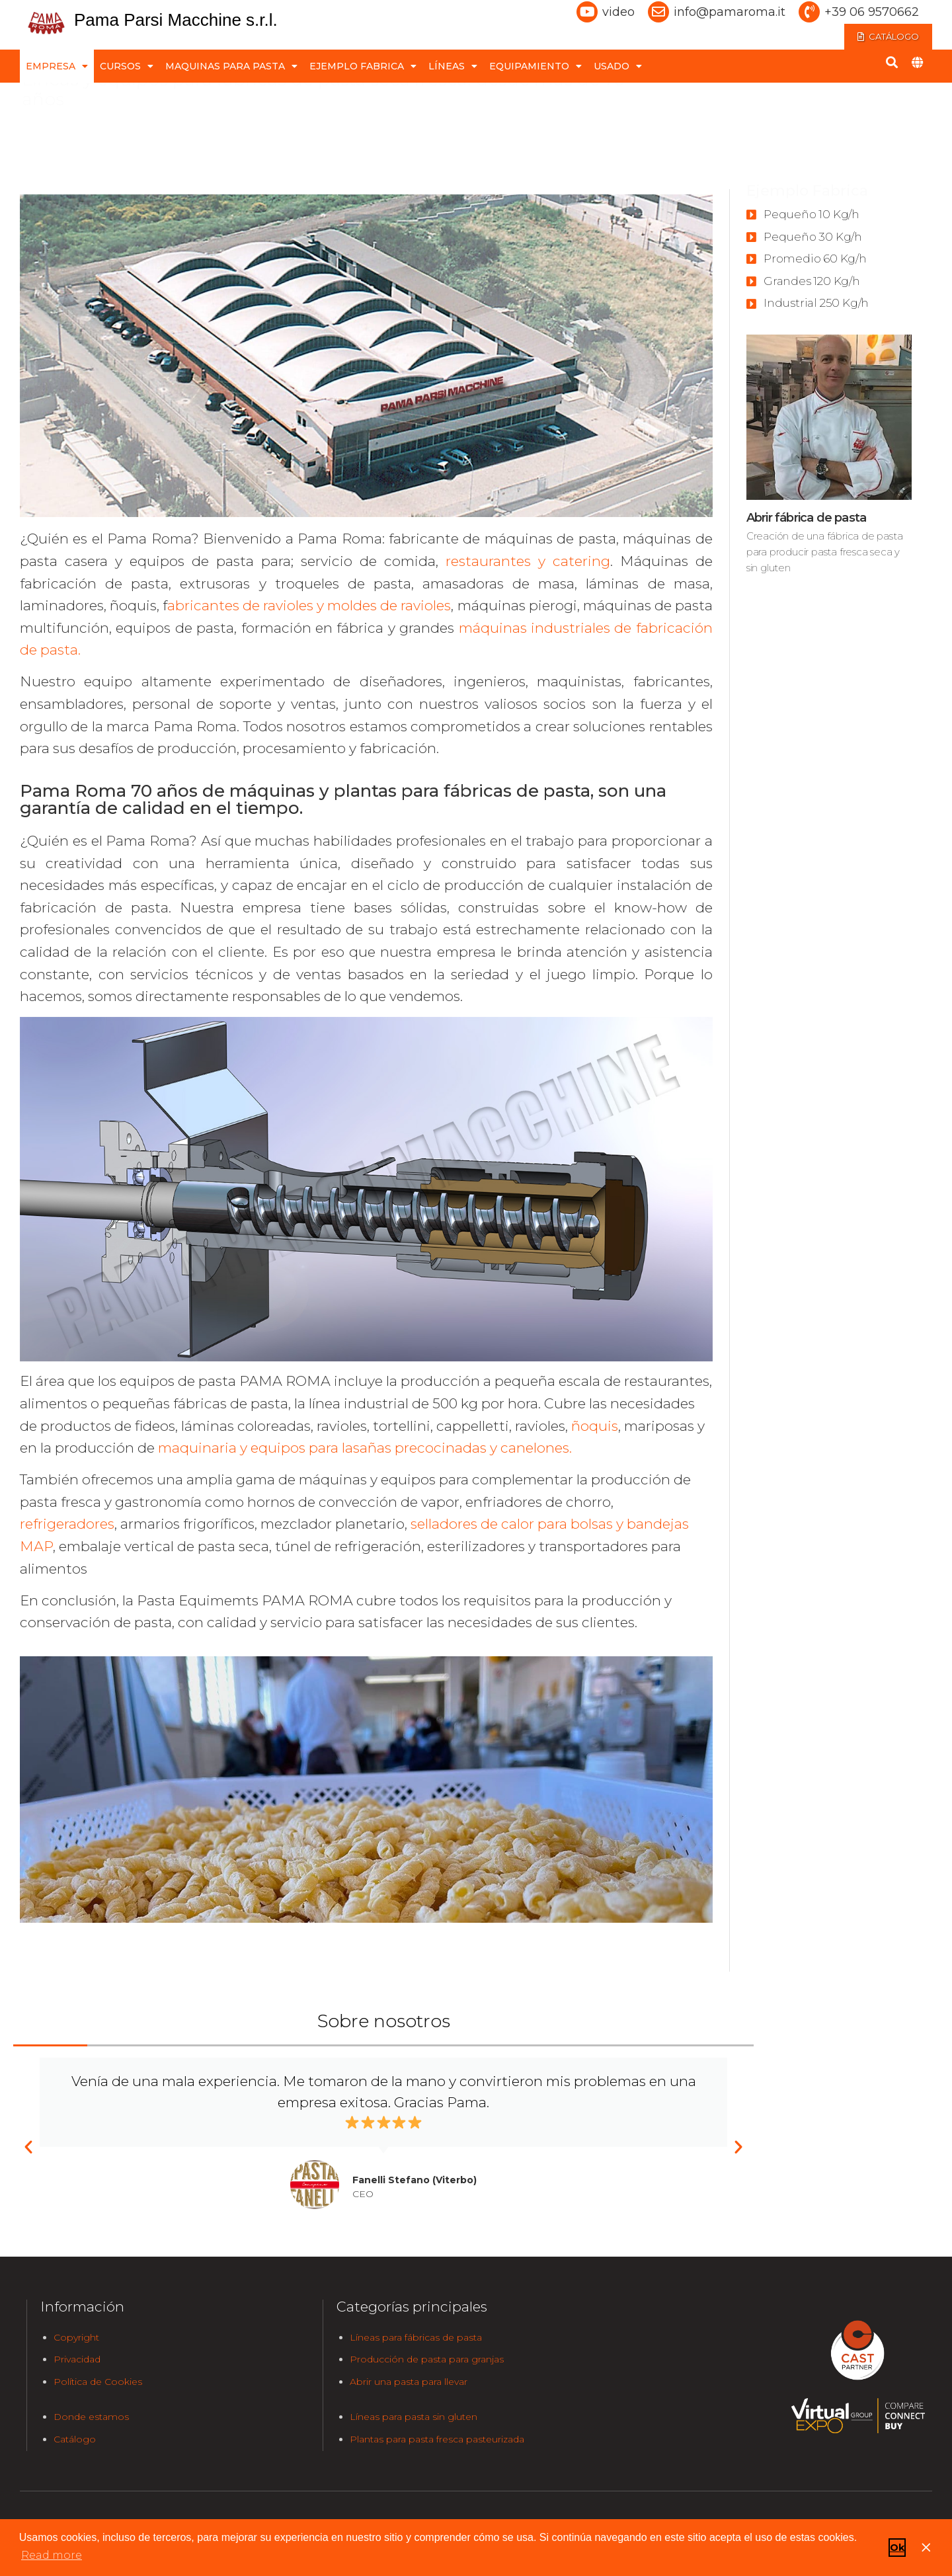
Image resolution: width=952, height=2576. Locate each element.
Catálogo (75, 2439)
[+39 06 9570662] (809, 11)
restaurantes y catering (528, 561)
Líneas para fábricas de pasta (416, 2337)
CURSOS (126, 61)
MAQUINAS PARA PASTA (231, 61)
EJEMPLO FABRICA (362, 61)
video (618, 12)
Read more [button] (51, 2555)
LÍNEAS (452, 61)
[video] (587, 11)
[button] (28, 2146)
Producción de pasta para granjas (427, 2359)
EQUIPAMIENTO (535, 61)
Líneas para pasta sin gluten (413, 2417)
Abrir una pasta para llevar (408, 2382)
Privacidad (77, 2359)
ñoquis (594, 1426)
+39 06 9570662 (871, 12)
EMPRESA (57, 61)
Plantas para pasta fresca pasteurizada (437, 2439)
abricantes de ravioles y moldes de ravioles (309, 605)
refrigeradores (67, 1523)
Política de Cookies (98, 2382)
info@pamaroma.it (729, 12)
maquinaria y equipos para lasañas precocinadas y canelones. (365, 1447)
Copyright (76, 2337)
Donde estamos (91, 2417)
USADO (618, 61)
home (39, 99)
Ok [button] (897, 2548)
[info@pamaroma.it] (658, 11)
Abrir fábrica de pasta (806, 517)
